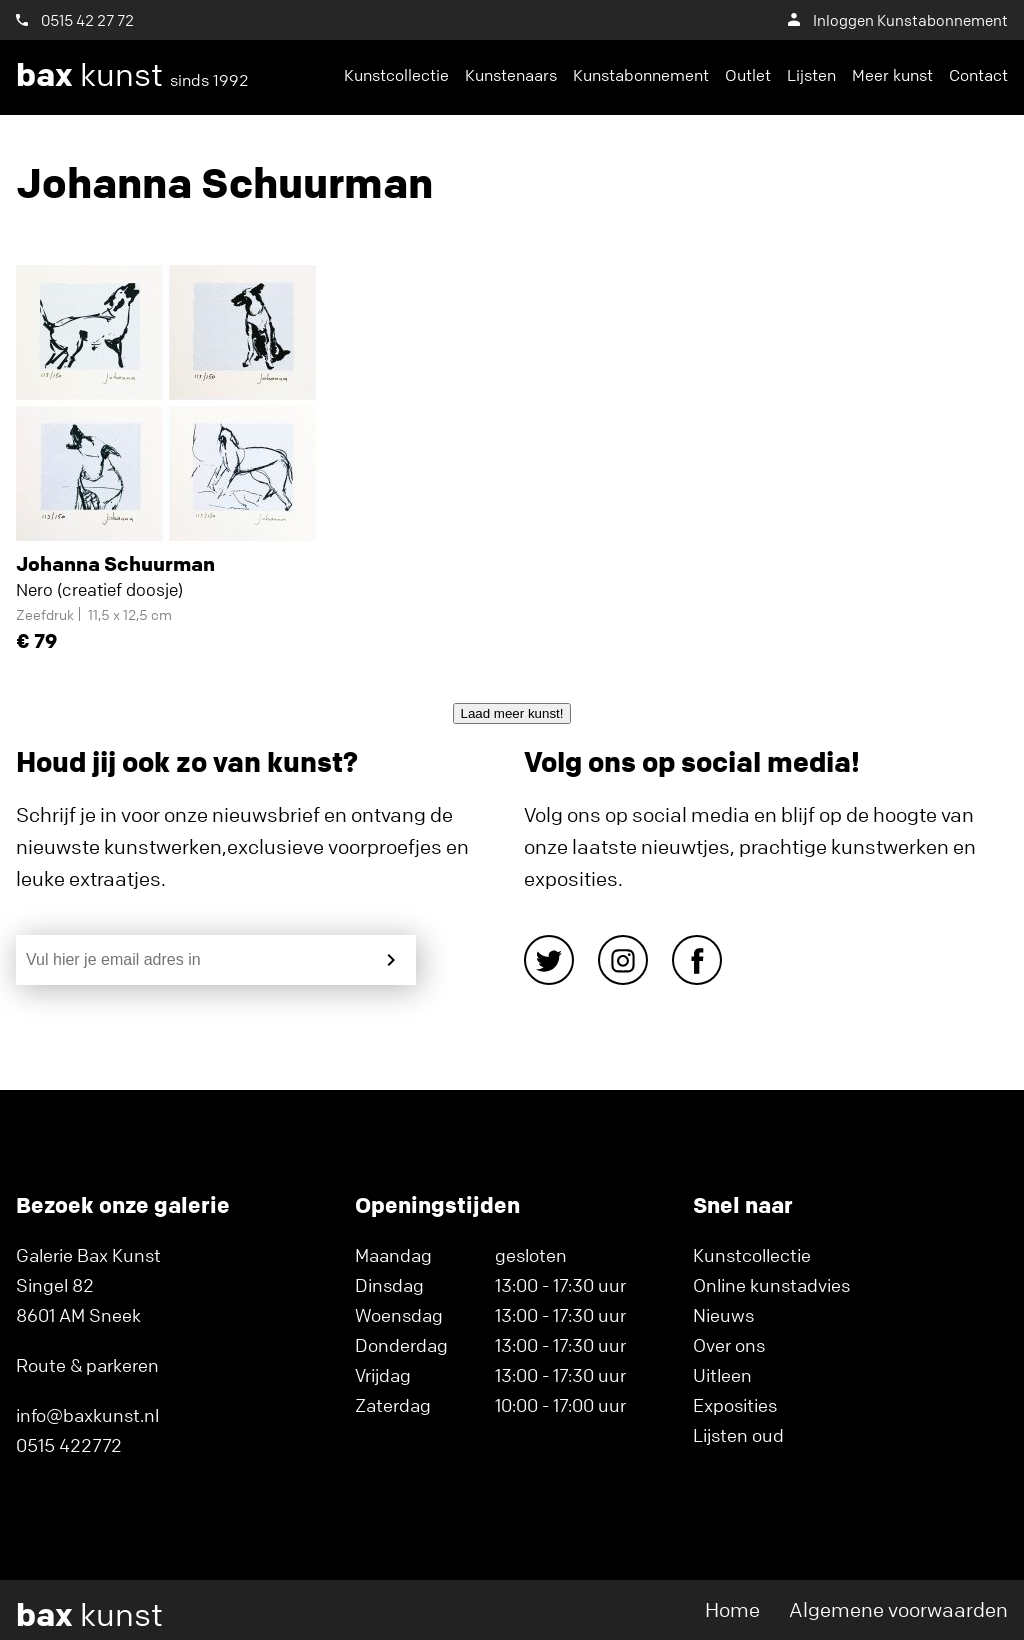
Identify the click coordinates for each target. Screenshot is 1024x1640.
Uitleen (722, 1375)
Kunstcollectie (396, 75)
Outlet (748, 75)
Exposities (735, 1405)
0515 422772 (69, 1445)
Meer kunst (892, 75)
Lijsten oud (738, 1435)
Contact (978, 75)
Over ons (729, 1345)
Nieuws (723, 1315)
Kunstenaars (511, 75)
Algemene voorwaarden (898, 1609)
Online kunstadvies (771, 1285)
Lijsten (811, 75)
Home (732, 1609)
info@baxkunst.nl (87, 1415)
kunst (132, 75)
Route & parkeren (87, 1365)
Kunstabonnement (641, 75)
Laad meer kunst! (512, 713)
